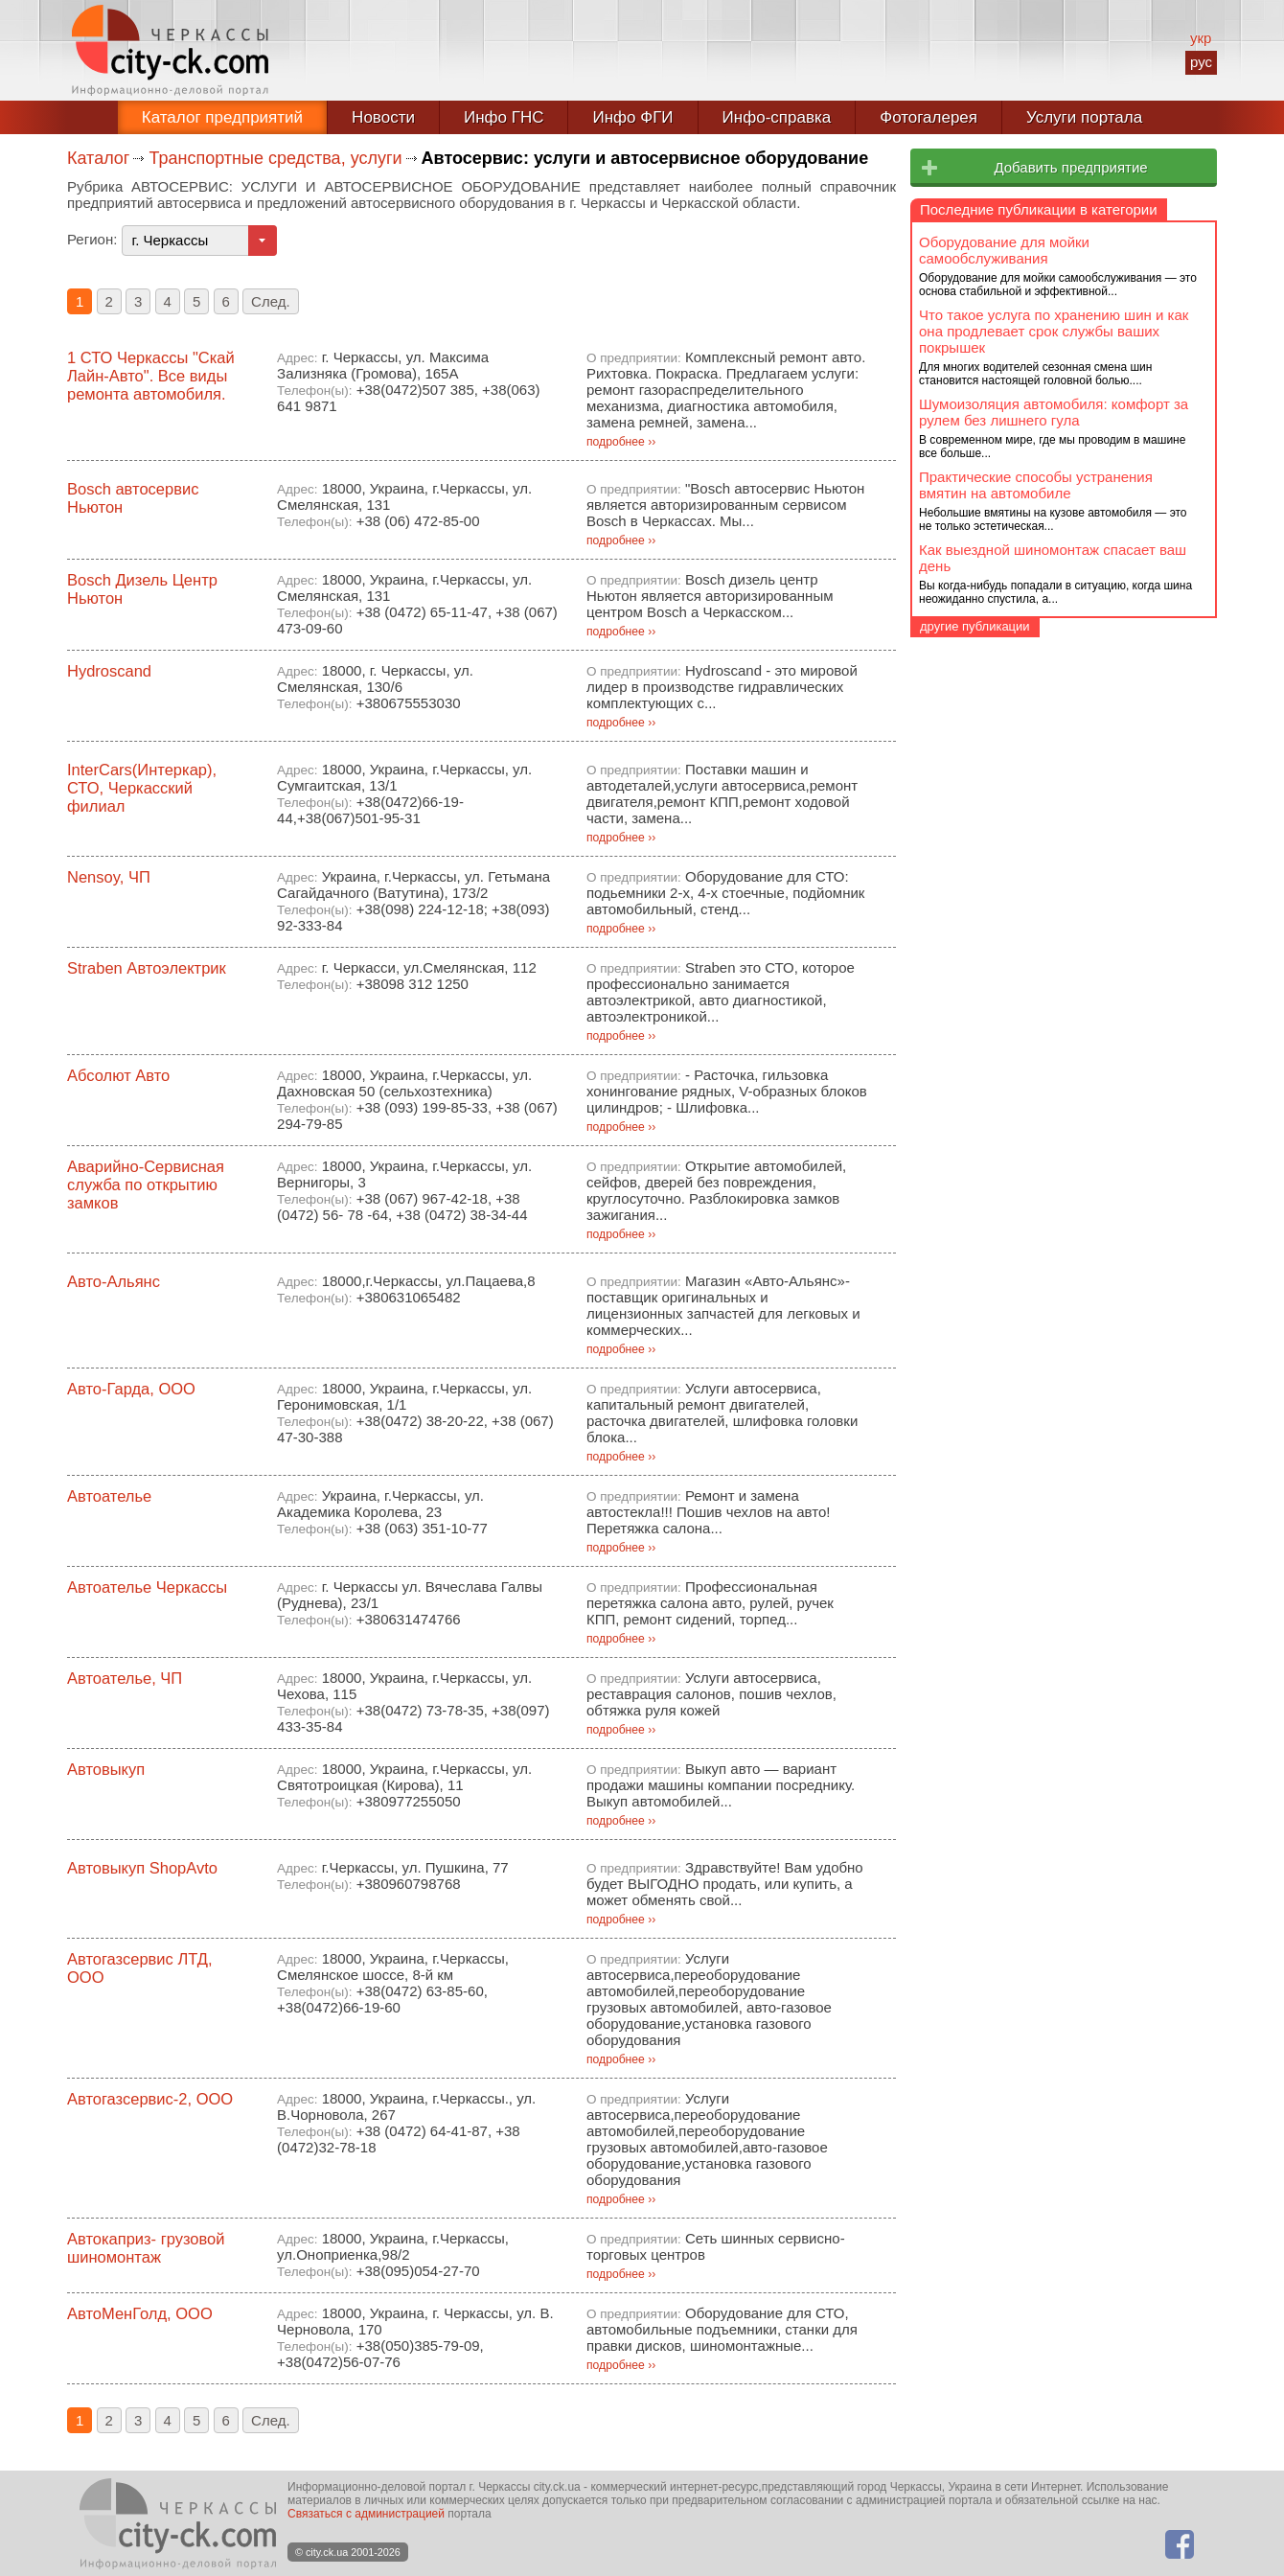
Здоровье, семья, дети (1001, 279)
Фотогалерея (928, 117)
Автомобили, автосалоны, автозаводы (1050, 642)
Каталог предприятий (222, 117)
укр (1200, 38)
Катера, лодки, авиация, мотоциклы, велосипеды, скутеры (1043, 767)
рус (1201, 62)
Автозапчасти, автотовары (1010, 621)
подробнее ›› (620, 441)
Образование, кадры (994, 314)
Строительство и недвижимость (1035, 521)
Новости (383, 117)
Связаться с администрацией (366, 2513)
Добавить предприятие (1070, 167)
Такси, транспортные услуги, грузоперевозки (1017, 805)
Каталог (98, 158)
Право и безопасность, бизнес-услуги (1055, 383)
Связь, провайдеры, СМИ (1011, 486)
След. (270, 301)
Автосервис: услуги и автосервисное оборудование (1054, 672)
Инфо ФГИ (632, 117)
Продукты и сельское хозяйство (1034, 417)
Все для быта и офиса (1000, 245)
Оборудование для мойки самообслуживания (1004, 919)
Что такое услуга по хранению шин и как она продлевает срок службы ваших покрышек (1053, 1000)
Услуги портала (1084, 117)
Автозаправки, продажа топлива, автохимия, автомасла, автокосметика (1050, 592)
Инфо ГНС (504, 117)
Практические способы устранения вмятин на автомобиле (1036, 1154)
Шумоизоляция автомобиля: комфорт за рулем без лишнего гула (1053, 1081)
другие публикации (975, 1295)
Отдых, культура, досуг (1002, 348)
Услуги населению (985, 840)
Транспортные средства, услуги (275, 158)
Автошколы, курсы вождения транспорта (1057, 701)
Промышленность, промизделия (1037, 452)
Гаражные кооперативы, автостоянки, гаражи (1047, 730)
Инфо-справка (777, 117)
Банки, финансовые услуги (1016, 210)
